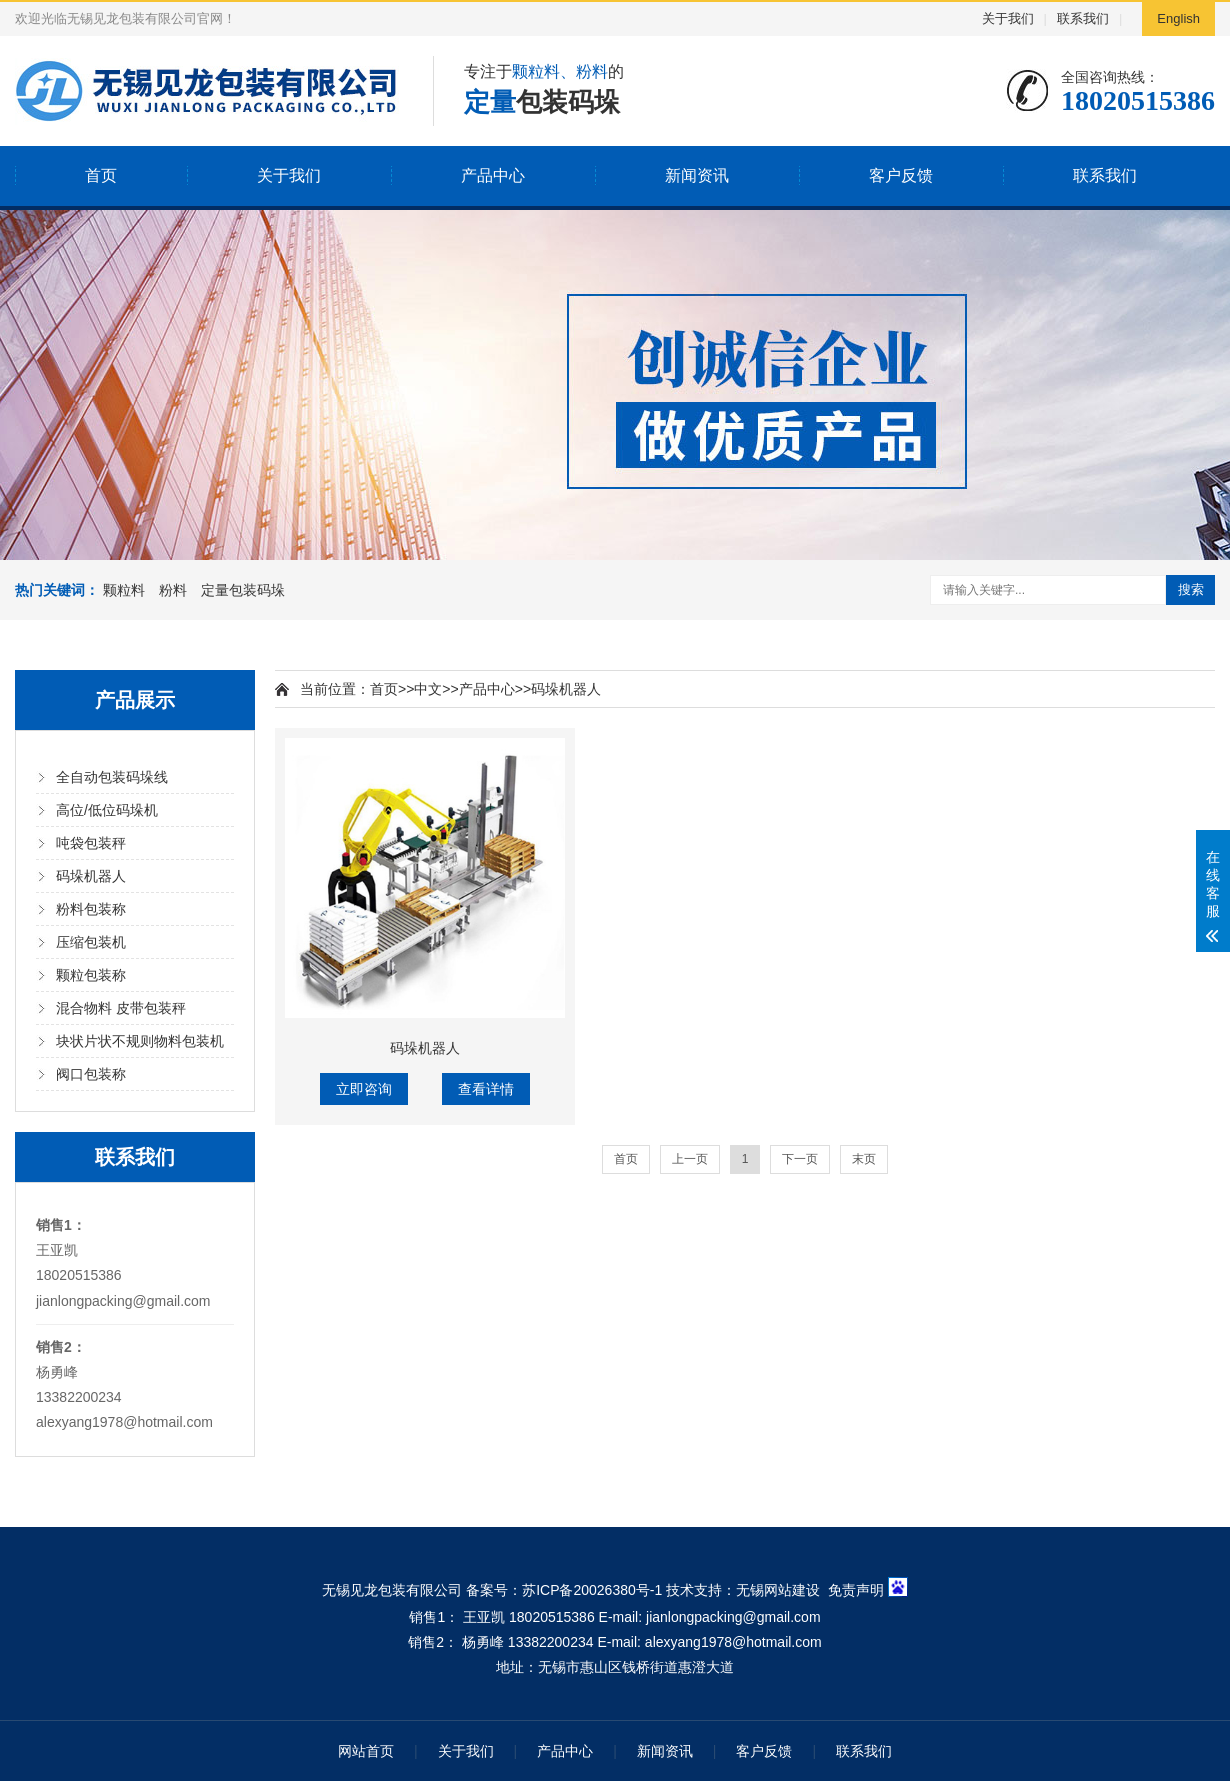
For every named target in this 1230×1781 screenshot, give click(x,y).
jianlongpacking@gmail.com (123, 1301)
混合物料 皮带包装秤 (121, 1008)
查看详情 (486, 1089)
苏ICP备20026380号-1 (592, 1589)
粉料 (173, 590)
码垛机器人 (91, 876)
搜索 (1191, 589)
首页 (101, 175)
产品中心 (493, 175)
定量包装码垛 (243, 590)
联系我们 (1083, 18)
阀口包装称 (91, 1074)
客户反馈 (901, 175)
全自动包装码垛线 (112, 777)
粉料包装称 (91, 909)
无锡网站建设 (778, 1589)
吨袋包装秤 (91, 843)
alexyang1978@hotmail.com (124, 1422)
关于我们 (1008, 18)
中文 (428, 689)
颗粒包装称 (91, 975)
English (1178, 18)
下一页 (800, 1159)
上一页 (690, 1159)
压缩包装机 (91, 942)
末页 (864, 1159)
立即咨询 (364, 1089)
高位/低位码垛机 (107, 810)
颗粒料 (124, 590)
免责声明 (856, 1589)
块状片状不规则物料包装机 (140, 1041)
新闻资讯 (697, 175)
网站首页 (366, 1751)
